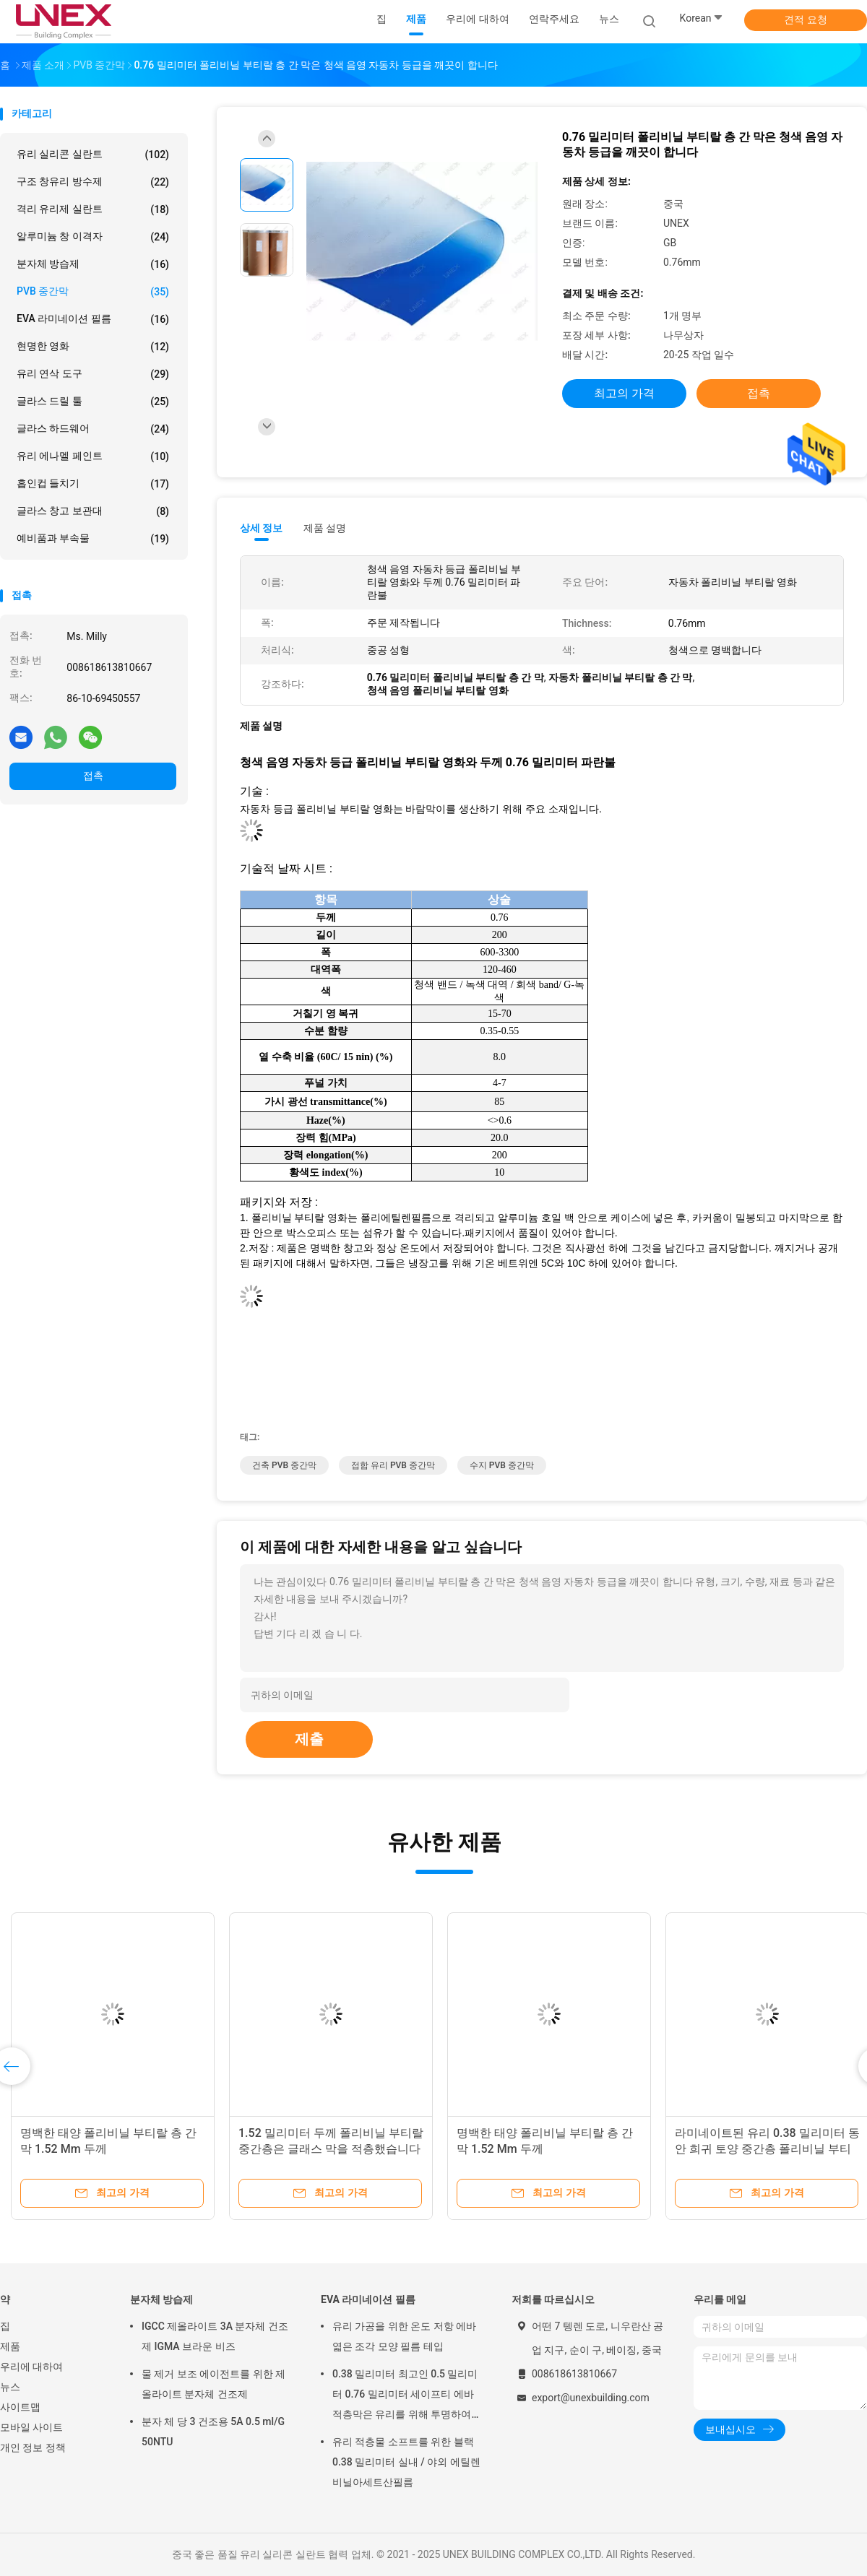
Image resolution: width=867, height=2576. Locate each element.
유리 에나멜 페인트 (93, 456)
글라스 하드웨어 (93, 429)
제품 (10, 2346)
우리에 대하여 (31, 2366)
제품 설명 (324, 528)
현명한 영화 (93, 346)
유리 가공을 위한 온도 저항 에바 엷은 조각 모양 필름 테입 (404, 2336)
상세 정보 (261, 528)
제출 (309, 1739)
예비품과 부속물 (93, 539)
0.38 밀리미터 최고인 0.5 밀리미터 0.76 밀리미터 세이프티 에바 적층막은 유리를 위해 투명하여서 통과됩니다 (406, 2396)
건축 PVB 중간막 (284, 1465)
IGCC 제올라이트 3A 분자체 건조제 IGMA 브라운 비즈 (215, 2336)
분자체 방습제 (93, 264)
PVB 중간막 (93, 292)
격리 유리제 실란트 (93, 209)
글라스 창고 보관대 (93, 511)
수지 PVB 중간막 (502, 1465)
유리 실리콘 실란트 (93, 154)
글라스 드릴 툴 (93, 401)
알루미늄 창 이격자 (93, 237)
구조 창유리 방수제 (93, 182)
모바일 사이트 (31, 2427)
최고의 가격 (624, 393)
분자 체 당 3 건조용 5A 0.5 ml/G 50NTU (213, 2431)
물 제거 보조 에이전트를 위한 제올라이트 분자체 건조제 (213, 2384)
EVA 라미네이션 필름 (93, 319)
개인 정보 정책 (33, 2447)
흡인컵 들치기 (93, 484)
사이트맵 (20, 2407)
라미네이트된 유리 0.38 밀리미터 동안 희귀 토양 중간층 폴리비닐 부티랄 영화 (767, 2149)
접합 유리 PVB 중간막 (393, 1465)
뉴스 (10, 2387)
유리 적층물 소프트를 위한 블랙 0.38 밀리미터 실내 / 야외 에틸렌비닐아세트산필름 (406, 2462)
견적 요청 (805, 19)
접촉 (93, 775)
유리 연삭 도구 (93, 374)
